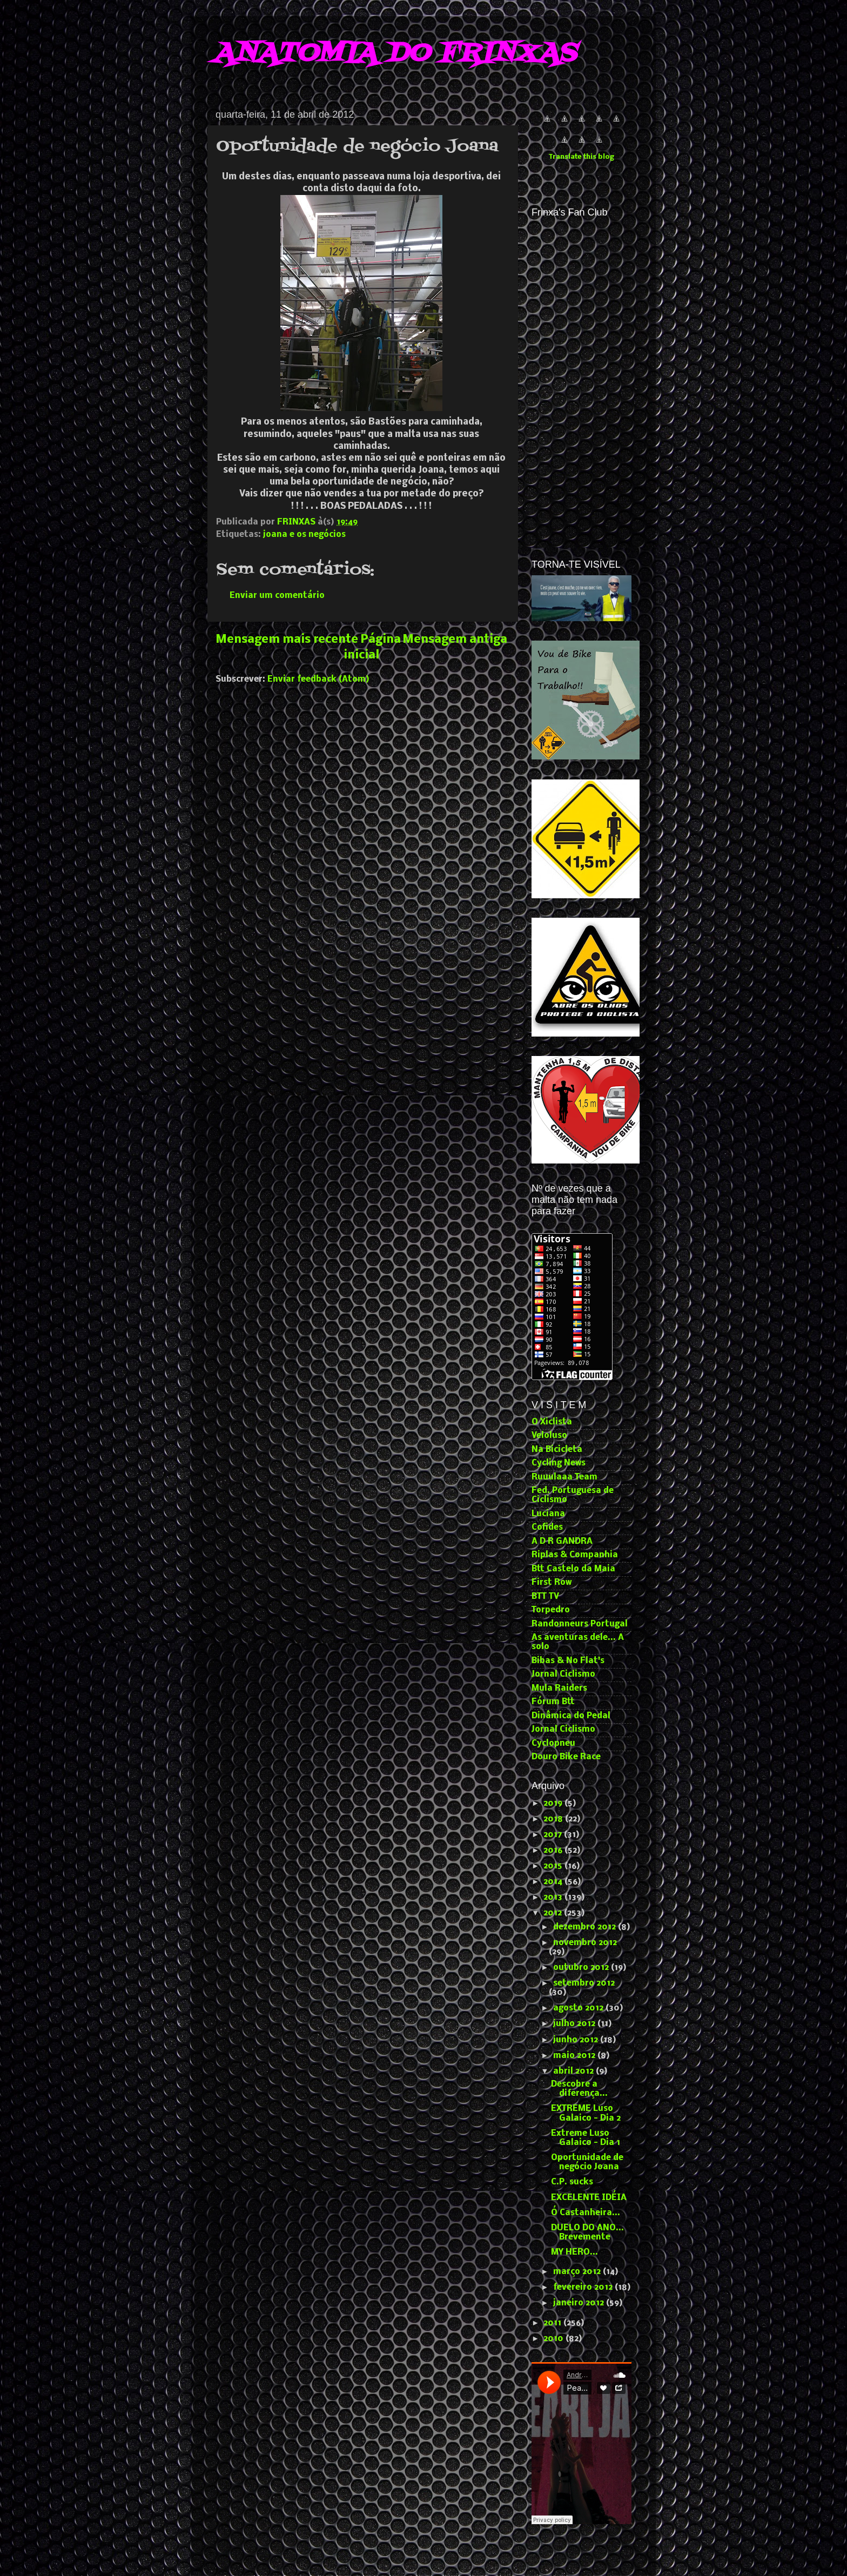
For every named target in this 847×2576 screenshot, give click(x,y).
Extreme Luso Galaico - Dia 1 (585, 2138)
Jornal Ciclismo (563, 1674)
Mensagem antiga (454, 640)
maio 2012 (575, 2056)
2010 (554, 2339)
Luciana (548, 1514)
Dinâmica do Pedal (571, 1716)
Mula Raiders (559, 1688)
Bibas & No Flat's (568, 1661)
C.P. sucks (572, 2182)
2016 (553, 1850)
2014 (553, 1882)
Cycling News (559, 1463)
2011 (553, 2323)
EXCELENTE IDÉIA (589, 2198)
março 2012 (578, 2272)
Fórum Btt (553, 1702)
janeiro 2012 (579, 2303)
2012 (553, 1913)
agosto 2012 (579, 2008)
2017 (553, 1835)
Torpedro (551, 1610)
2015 (553, 1866)
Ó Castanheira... (585, 2213)
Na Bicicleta (557, 1449)
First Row (552, 1582)
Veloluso (549, 1435)
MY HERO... (574, 2252)
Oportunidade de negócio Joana (587, 2162)
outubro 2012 (582, 1967)
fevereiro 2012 (584, 2287)
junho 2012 (576, 2040)
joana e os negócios (304, 534)
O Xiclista (552, 1422)
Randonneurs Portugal (580, 1624)
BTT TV (545, 1596)
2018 (554, 1819)
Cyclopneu (553, 1743)
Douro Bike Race (566, 1757)
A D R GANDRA (562, 1541)
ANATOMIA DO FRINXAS (394, 54)
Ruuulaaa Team (564, 1477)
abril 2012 (574, 2071)
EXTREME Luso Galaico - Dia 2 (586, 2113)
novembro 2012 (585, 1943)
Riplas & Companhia (575, 1555)
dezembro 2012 (585, 1927)
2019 (553, 1803)
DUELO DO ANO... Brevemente (587, 2233)
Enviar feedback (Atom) (318, 679)
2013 (553, 1897)
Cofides (547, 1527)
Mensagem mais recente (287, 640)
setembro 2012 (584, 1983)
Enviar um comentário (277, 595)
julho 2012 (575, 2024)
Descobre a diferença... (579, 2089)
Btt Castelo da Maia (573, 1569)
